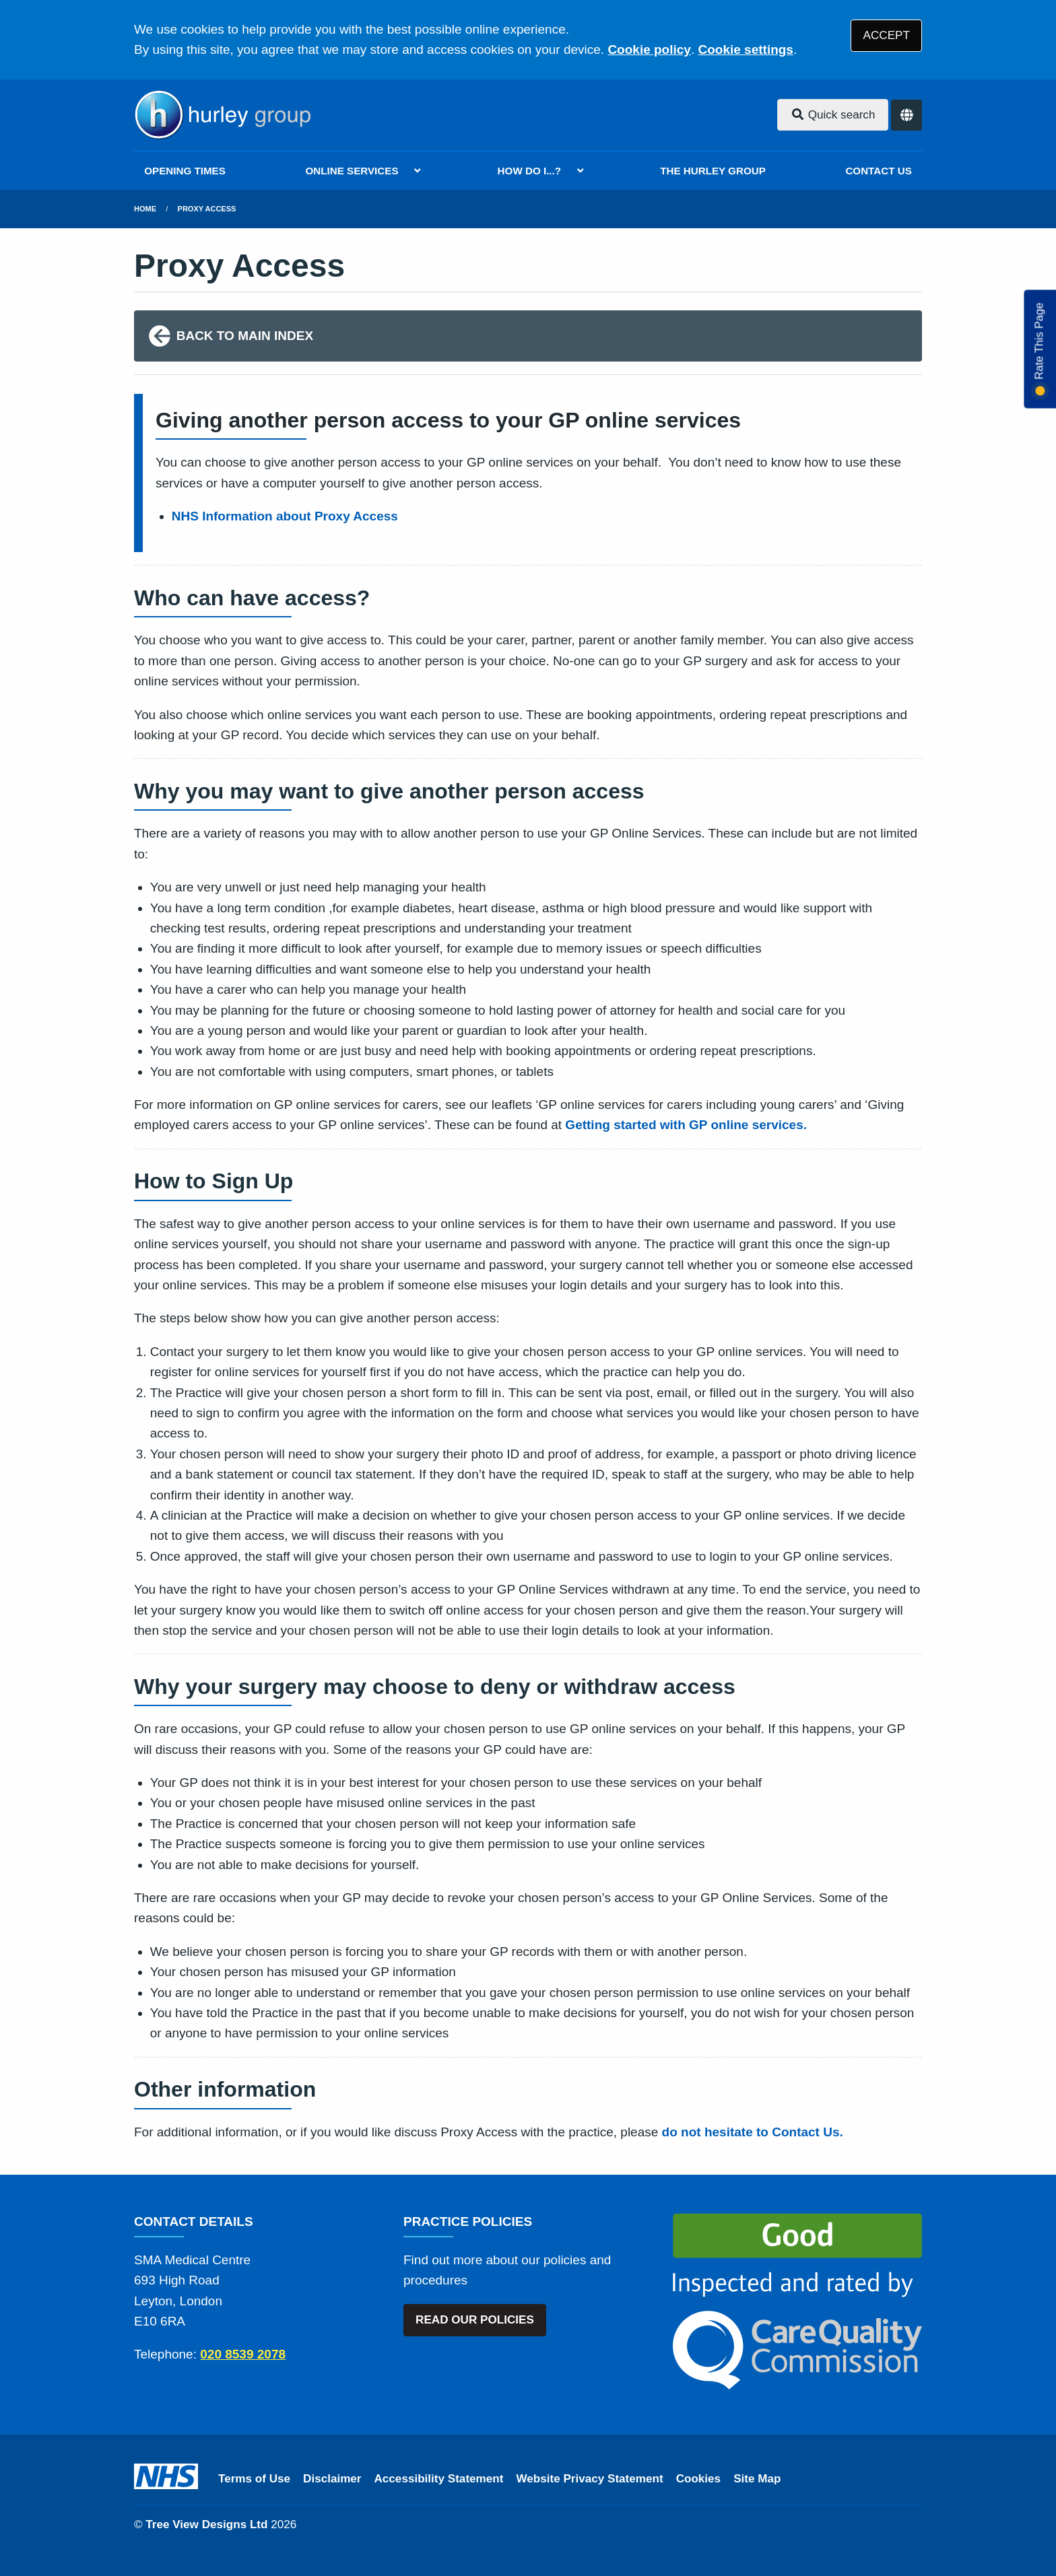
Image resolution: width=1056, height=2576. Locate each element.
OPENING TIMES (185, 170)
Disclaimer (332, 2478)
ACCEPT (886, 35)
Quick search (833, 114)
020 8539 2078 (243, 2354)
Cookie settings (745, 49)
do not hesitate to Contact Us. (752, 2132)
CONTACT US (878, 170)
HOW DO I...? (530, 170)
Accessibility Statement (439, 2478)
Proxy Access (207, 209)
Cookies (698, 2478)
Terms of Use (254, 2478)
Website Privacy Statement (589, 2478)
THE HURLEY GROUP (713, 170)
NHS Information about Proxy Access (285, 516)
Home (145, 209)
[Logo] (222, 115)
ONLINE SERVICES (351, 170)
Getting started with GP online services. (686, 1125)
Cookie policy (649, 49)
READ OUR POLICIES (475, 2319)
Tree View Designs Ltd (206, 2524)
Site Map (757, 2478)
